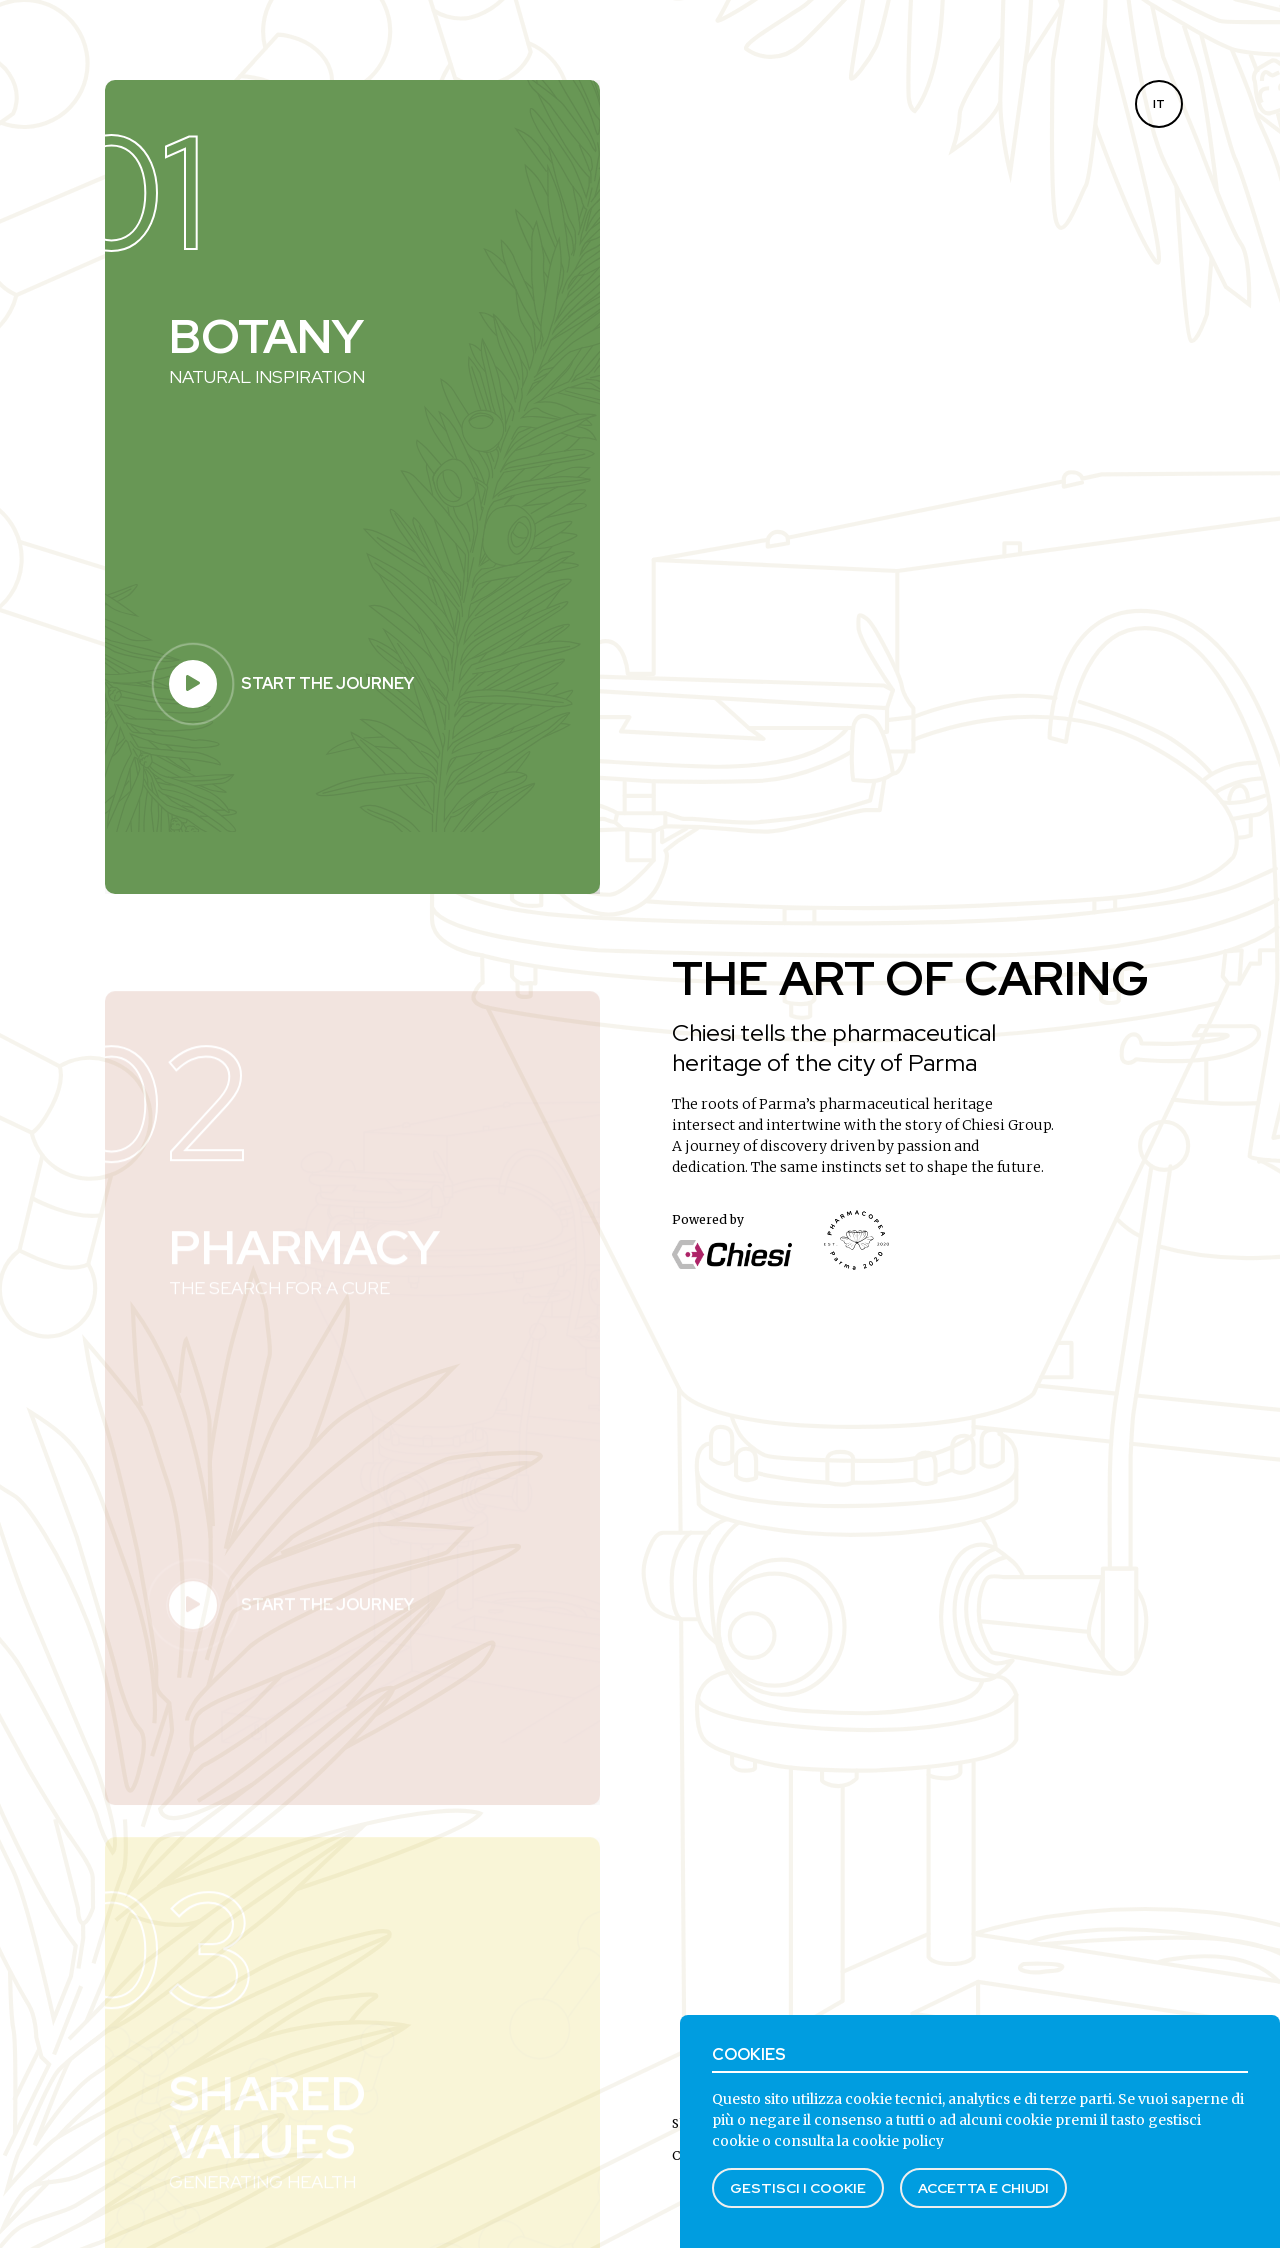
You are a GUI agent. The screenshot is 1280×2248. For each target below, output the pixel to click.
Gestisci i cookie (798, 2188)
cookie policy (898, 2141)
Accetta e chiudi (983, 2188)
